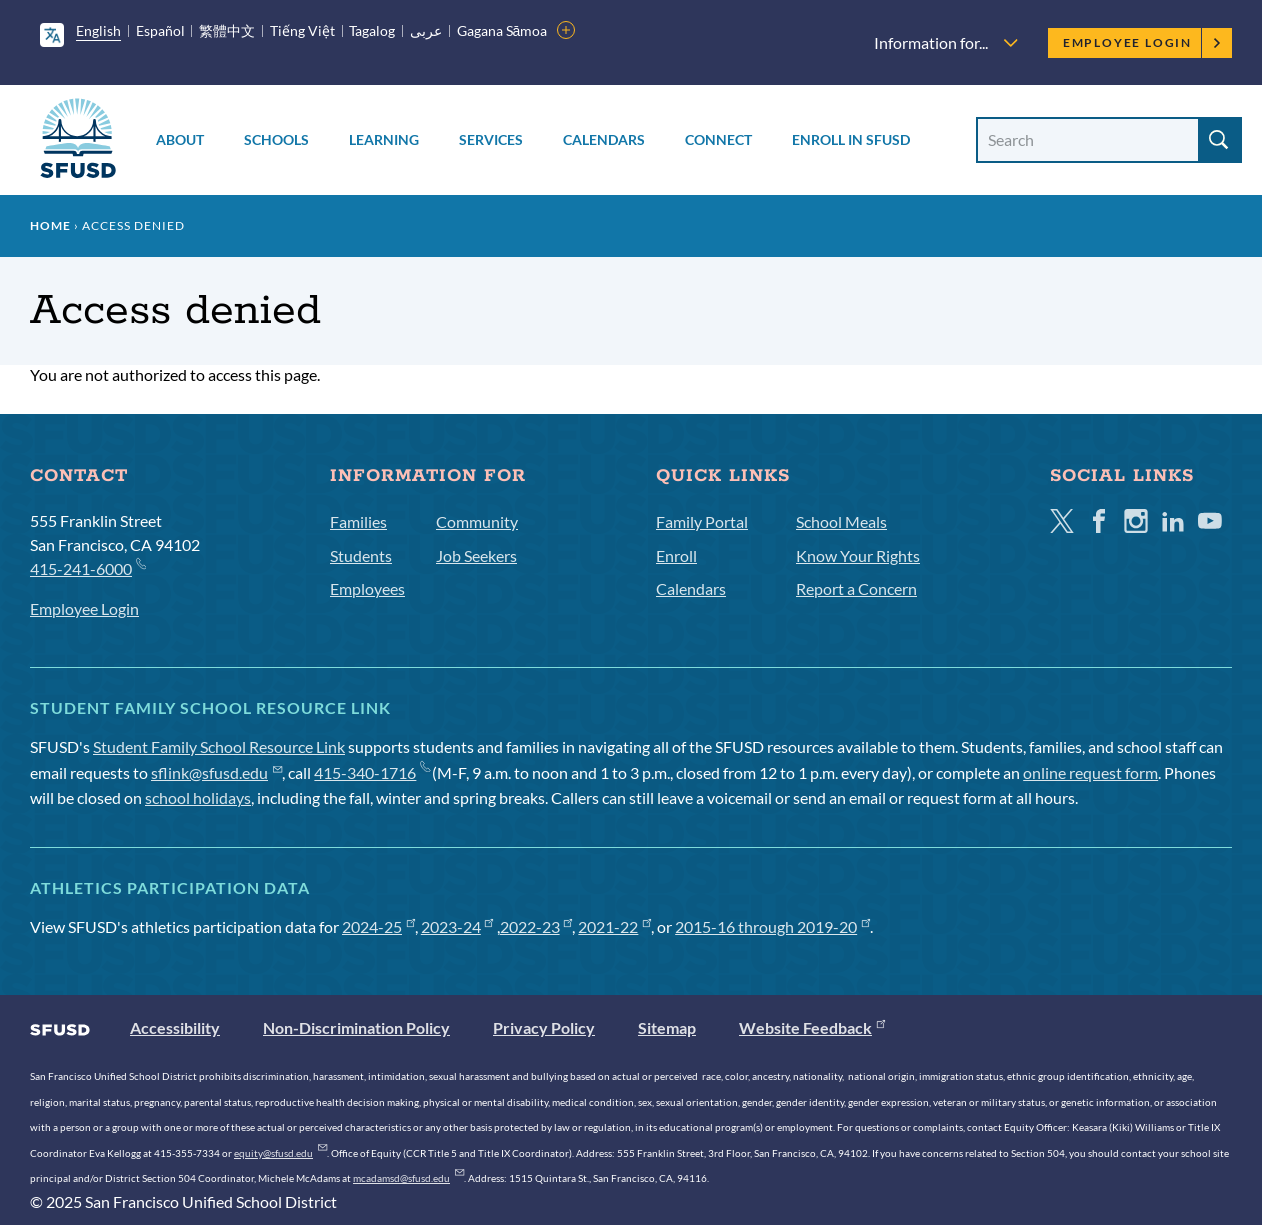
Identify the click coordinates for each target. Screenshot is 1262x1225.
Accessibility (175, 1027)
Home (50, 225)
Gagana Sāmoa (502, 30)
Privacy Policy (544, 1027)
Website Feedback (812, 1027)
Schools (276, 139)
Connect (718, 139)
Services (491, 139)
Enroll (676, 555)
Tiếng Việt (302, 30)
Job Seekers (476, 555)
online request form (1090, 772)
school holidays (198, 797)
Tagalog (372, 30)
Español (160, 30)
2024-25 (378, 926)
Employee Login (1142, 42)
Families (358, 521)
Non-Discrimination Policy (356, 1027)
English (98, 30)
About (180, 139)
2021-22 (614, 926)
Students (361, 555)
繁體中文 (227, 30)
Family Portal (702, 521)
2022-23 (536, 926)
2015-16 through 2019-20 (772, 926)
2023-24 (457, 926)
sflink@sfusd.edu (216, 772)
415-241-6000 (87, 567)
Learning (384, 139)
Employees (367, 588)
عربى (426, 30)
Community (477, 521)
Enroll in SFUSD (851, 139)
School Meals (841, 521)
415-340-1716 (371, 772)
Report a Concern (856, 588)
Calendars (604, 139)
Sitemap (667, 1027)
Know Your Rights (858, 555)
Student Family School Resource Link (219, 746)
